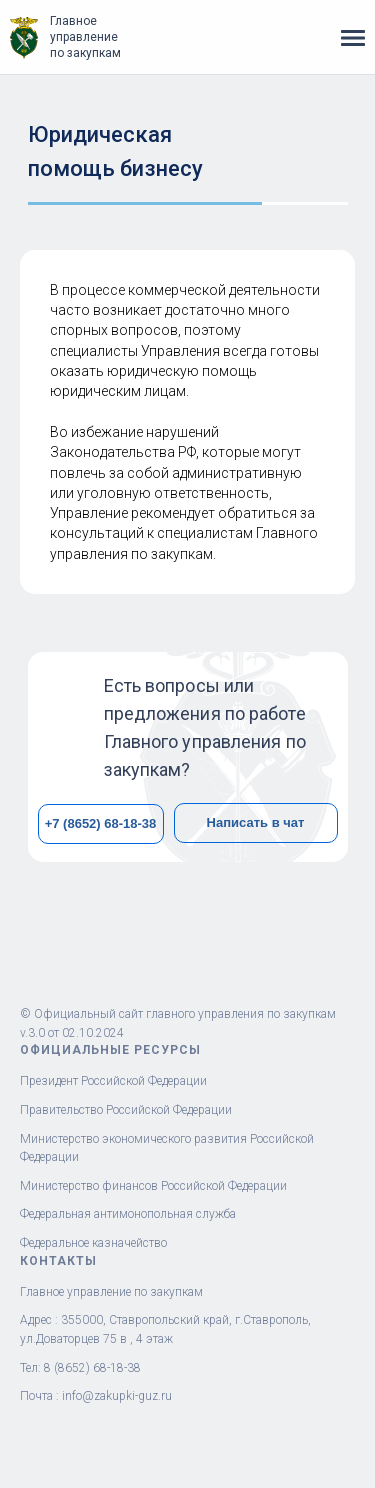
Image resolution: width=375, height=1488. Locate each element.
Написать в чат (256, 822)
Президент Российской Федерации (113, 1081)
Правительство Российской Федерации (126, 1110)
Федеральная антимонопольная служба (128, 1214)
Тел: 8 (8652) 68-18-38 (80, 1368)
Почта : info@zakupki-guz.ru (96, 1396)
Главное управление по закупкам (85, 37)
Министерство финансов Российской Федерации (153, 1186)
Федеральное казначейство (93, 1243)
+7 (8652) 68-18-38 (101, 823)
